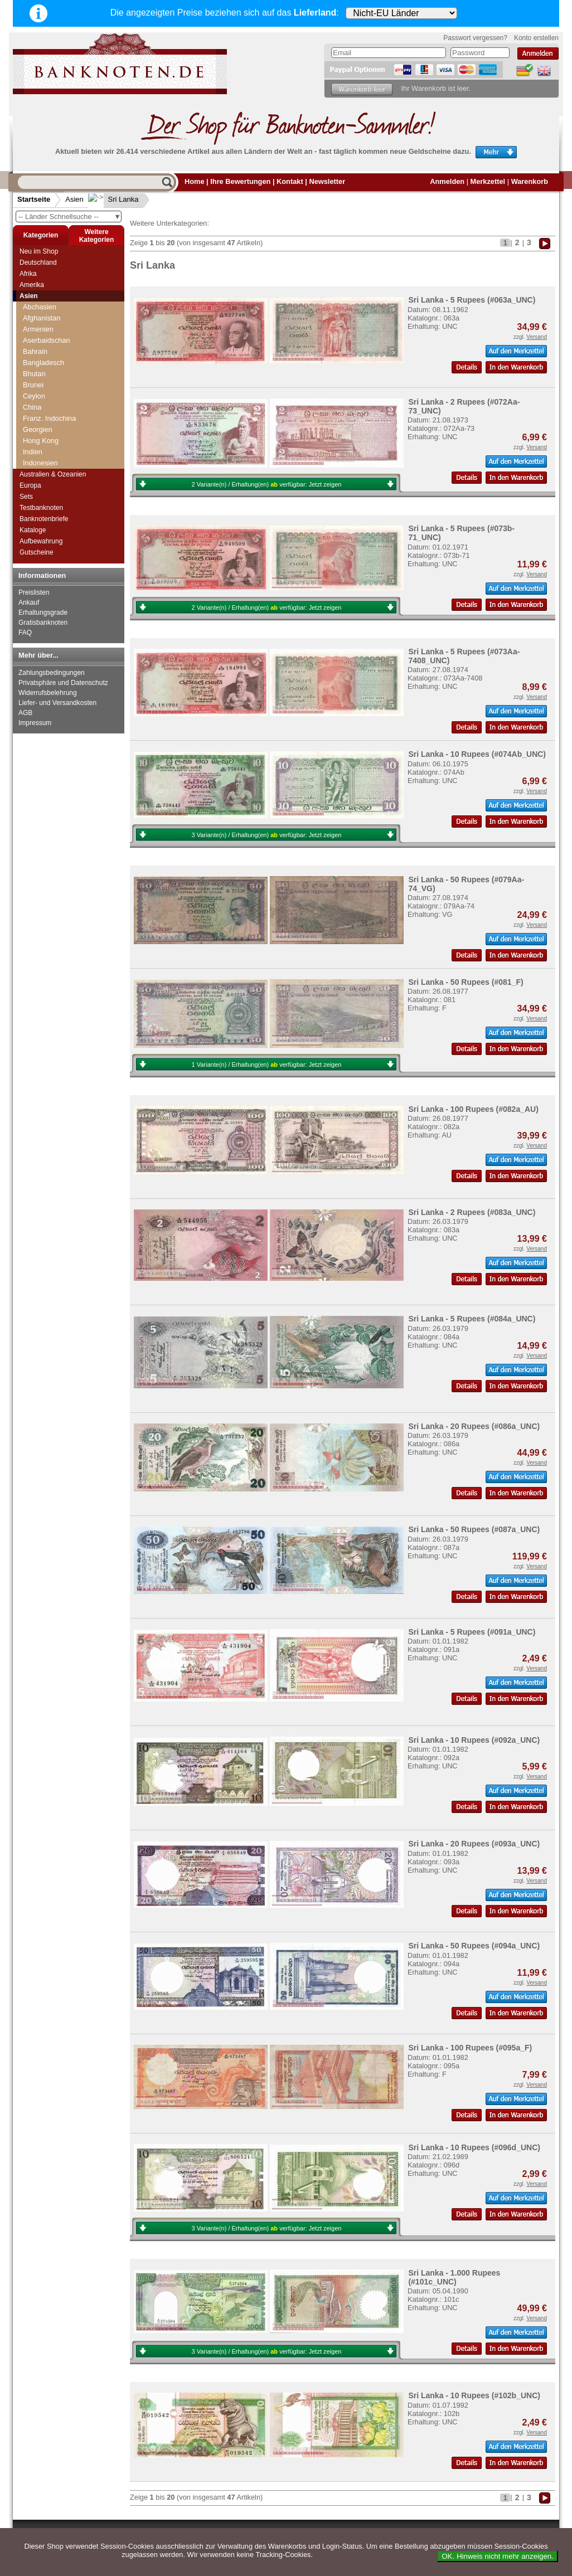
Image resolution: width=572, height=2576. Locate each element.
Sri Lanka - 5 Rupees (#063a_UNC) (471, 299)
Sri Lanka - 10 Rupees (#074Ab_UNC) (477, 754)
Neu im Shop (39, 251)
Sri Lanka (114, 199)
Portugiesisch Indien (55, 390)
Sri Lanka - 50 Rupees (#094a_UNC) (474, 1945)
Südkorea (38, 457)
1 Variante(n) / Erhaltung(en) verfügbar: (267, 1064)
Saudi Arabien (45, 401)
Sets (26, 496)
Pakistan (36, 368)
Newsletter (327, 181)
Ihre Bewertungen (240, 181)
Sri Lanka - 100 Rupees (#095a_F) (470, 2047)
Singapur (37, 413)
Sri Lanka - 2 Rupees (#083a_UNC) (471, 1212)
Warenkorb (529, 181)
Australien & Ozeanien (53, 474)
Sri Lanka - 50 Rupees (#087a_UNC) (474, 1529)
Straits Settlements (53, 435)
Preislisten (33, 592)
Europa (30, 485)
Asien (74, 199)
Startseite (33, 199)
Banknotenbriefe (44, 519)
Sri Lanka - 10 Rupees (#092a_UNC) (474, 1740)
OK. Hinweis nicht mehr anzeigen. (498, 2556)
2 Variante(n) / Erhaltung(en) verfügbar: (267, 484)
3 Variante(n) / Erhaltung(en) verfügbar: (267, 835)
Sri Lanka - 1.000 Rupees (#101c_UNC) (454, 2277)
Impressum (34, 723)
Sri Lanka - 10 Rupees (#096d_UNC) (474, 2147)
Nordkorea (39, 346)
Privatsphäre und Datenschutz (63, 683)
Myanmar (37, 301)
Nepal (32, 323)
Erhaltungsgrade (42, 612)
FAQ (25, 632)
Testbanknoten (41, 508)
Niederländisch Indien (57, 334)
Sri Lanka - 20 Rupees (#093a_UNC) (474, 1843)
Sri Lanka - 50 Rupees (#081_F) (465, 982)
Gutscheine (37, 552)
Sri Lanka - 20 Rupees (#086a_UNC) (474, 1426)
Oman (32, 357)
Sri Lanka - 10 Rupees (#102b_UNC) (474, 2395)
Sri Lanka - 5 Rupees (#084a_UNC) (471, 1318)
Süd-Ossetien (44, 446)
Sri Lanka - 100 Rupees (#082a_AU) (473, 1109)
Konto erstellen (536, 38)
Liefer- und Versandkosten (57, 703)
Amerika (32, 285)
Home (195, 181)
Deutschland (38, 262)
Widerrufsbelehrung (47, 693)
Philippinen (40, 379)
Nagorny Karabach (53, 312)
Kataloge (33, 530)
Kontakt (290, 181)
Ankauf (28, 602)
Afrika (28, 274)
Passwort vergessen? (475, 38)
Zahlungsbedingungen (51, 673)
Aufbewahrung (41, 541)
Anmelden (447, 181)
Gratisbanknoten (42, 622)
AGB (25, 713)
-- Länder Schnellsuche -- (69, 216)
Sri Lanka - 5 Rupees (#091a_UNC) (471, 1631)
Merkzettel (488, 181)
